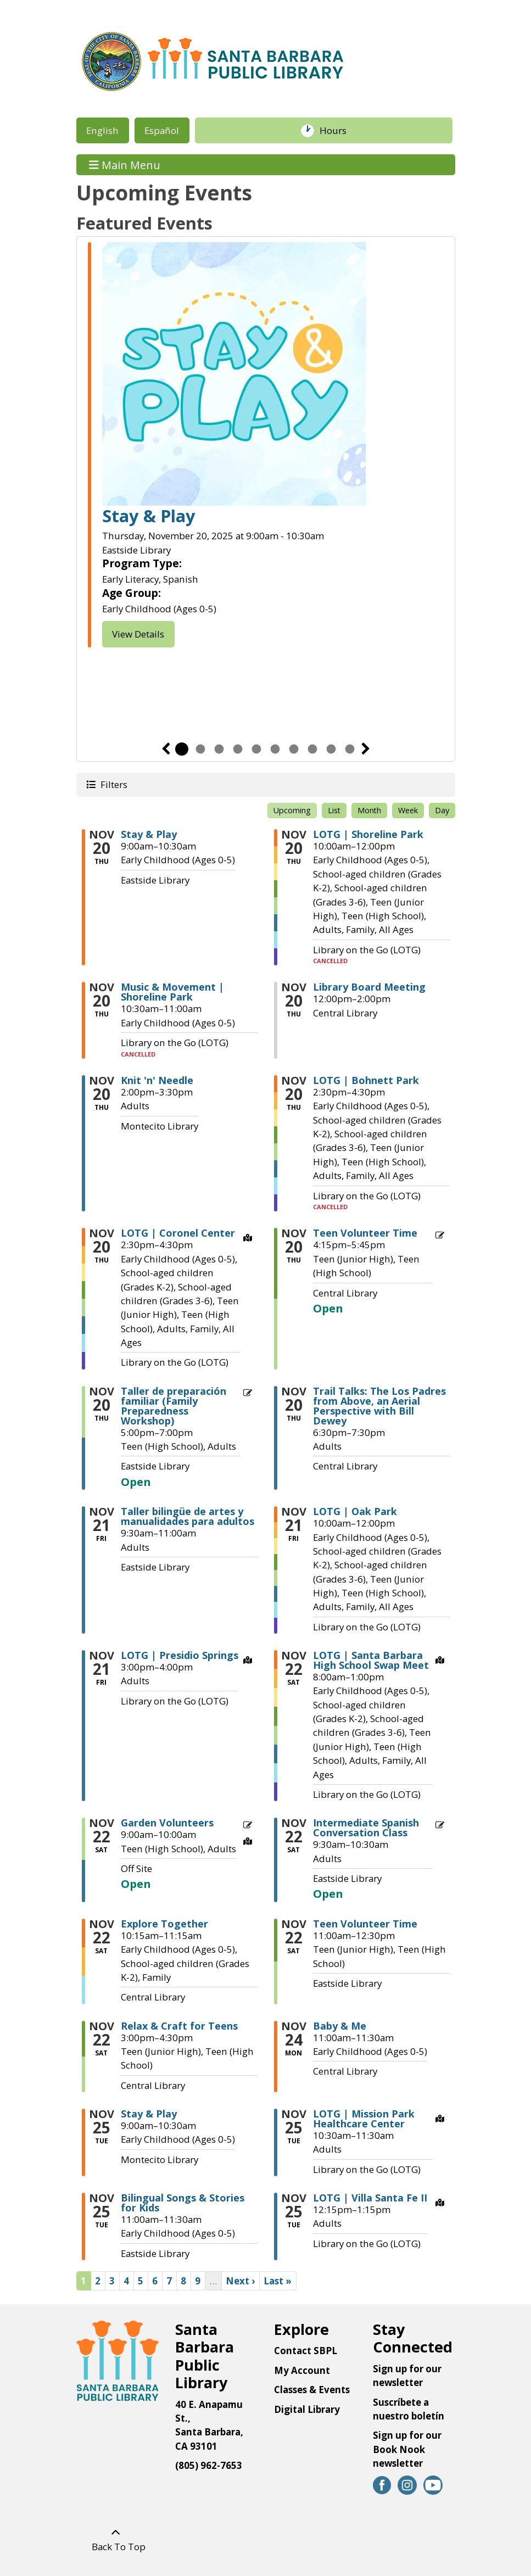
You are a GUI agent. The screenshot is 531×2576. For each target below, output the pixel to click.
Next (365, 749)
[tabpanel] (266, 446)
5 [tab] (256, 749)
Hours (338, 130)
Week (408, 810)
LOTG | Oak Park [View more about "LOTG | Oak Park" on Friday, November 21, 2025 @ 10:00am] (355, 1511)
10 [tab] (349, 749)
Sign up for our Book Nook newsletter (407, 2449)
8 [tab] (312, 749)
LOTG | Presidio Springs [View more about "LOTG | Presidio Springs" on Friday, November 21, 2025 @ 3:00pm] (179, 1655)
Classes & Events (312, 2389)
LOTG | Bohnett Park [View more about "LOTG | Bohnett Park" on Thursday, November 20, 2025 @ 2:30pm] (366, 1080)
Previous (165, 749)
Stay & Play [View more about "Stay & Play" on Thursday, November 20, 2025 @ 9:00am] (149, 834)
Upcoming (292, 810)
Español (161, 130)
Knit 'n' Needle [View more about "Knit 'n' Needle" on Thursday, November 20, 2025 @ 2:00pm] (157, 1080)
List (334, 810)
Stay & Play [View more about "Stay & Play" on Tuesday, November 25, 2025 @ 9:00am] (149, 2114)
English (102, 130)
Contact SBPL (305, 2350)
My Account (302, 2370)
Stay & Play (148, 516)
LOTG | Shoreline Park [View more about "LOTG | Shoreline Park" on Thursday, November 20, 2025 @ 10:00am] (368, 834)
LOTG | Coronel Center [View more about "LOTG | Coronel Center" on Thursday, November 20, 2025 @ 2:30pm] (178, 1233)
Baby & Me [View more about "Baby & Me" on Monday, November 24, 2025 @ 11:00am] (339, 2026)
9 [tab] (331, 749)
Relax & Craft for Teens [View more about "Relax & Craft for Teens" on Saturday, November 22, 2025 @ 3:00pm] (179, 2026)
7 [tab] (293, 749)
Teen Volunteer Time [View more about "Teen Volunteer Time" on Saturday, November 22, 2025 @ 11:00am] (365, 1924)
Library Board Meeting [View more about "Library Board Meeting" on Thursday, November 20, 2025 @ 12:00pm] (369, 987)
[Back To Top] (116, 2540)
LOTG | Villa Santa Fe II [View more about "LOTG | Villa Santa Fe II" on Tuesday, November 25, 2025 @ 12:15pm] (370, 2198)
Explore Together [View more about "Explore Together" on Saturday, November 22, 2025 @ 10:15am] (164, 1924)
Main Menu (124, 164)
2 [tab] (200, 749)
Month (369, 810)
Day (442, 810)
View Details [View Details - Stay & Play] (138, 634)
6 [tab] (275, 749)
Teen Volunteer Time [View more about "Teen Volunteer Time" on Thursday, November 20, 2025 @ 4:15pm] (365, 1233)
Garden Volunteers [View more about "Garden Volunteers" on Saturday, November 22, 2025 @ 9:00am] (167, 1823)
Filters (113, 784)
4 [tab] (237, 749)
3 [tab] (219, 749)
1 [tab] (181, 749)
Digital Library (307, 2409)
